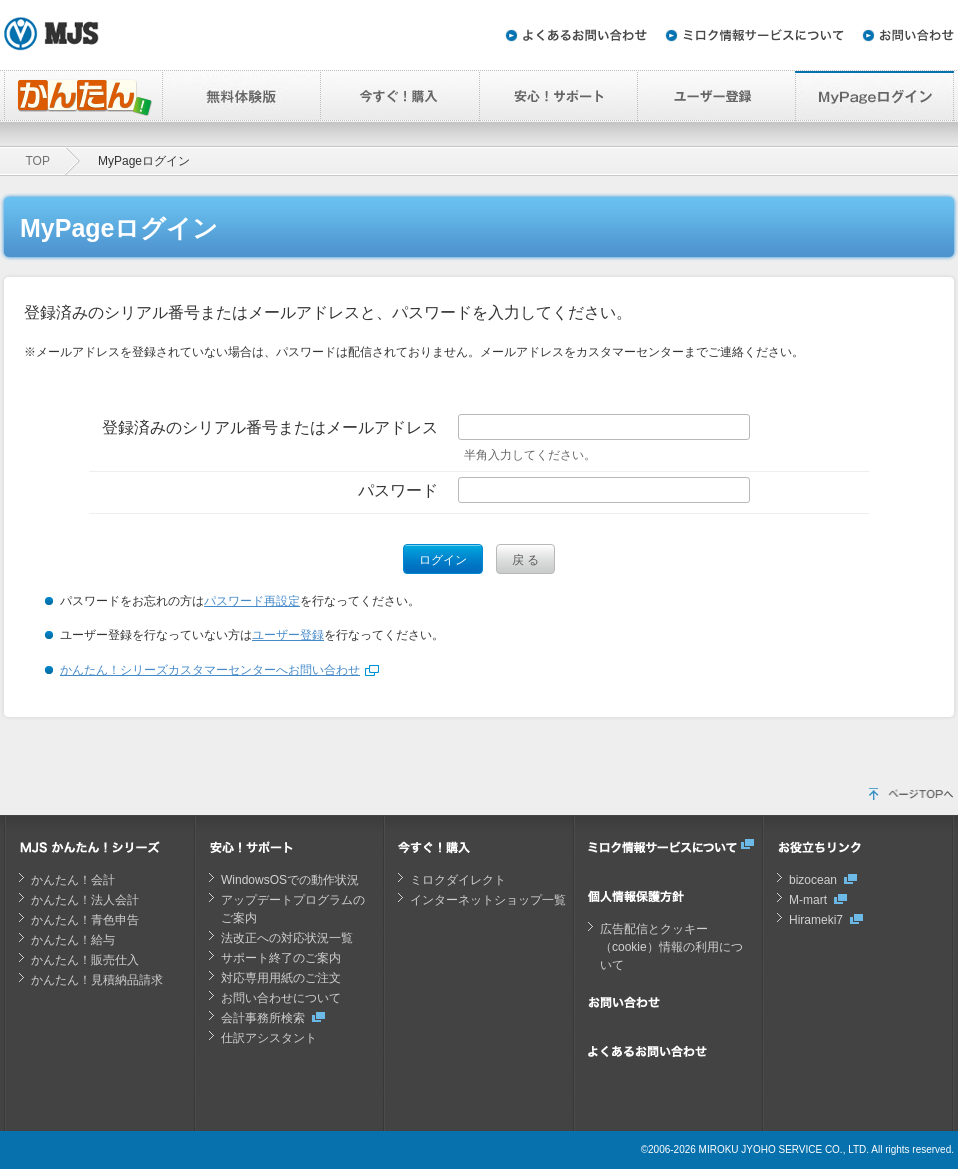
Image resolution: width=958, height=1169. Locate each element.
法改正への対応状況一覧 (287, 938)
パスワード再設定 (252, 601)
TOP (38, 161)
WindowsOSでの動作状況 (290, 880)
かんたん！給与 (73, 940)
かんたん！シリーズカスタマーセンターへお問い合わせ (210, 670)
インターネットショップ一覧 (488, 900)
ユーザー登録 (288, 635)
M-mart (808, 900)
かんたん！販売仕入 (85, 960)
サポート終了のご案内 (281, 958)
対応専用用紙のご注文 (281, 978)
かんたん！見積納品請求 (97, 980)
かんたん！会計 (73, 880)
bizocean (813, 880)
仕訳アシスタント (269, 1038)
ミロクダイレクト (458, 880)
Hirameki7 (816, 920)
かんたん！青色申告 (85, 920)
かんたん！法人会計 (85, 900)
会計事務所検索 (263, 1018)
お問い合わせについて (281, 998)
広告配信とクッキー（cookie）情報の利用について (671, 947)
